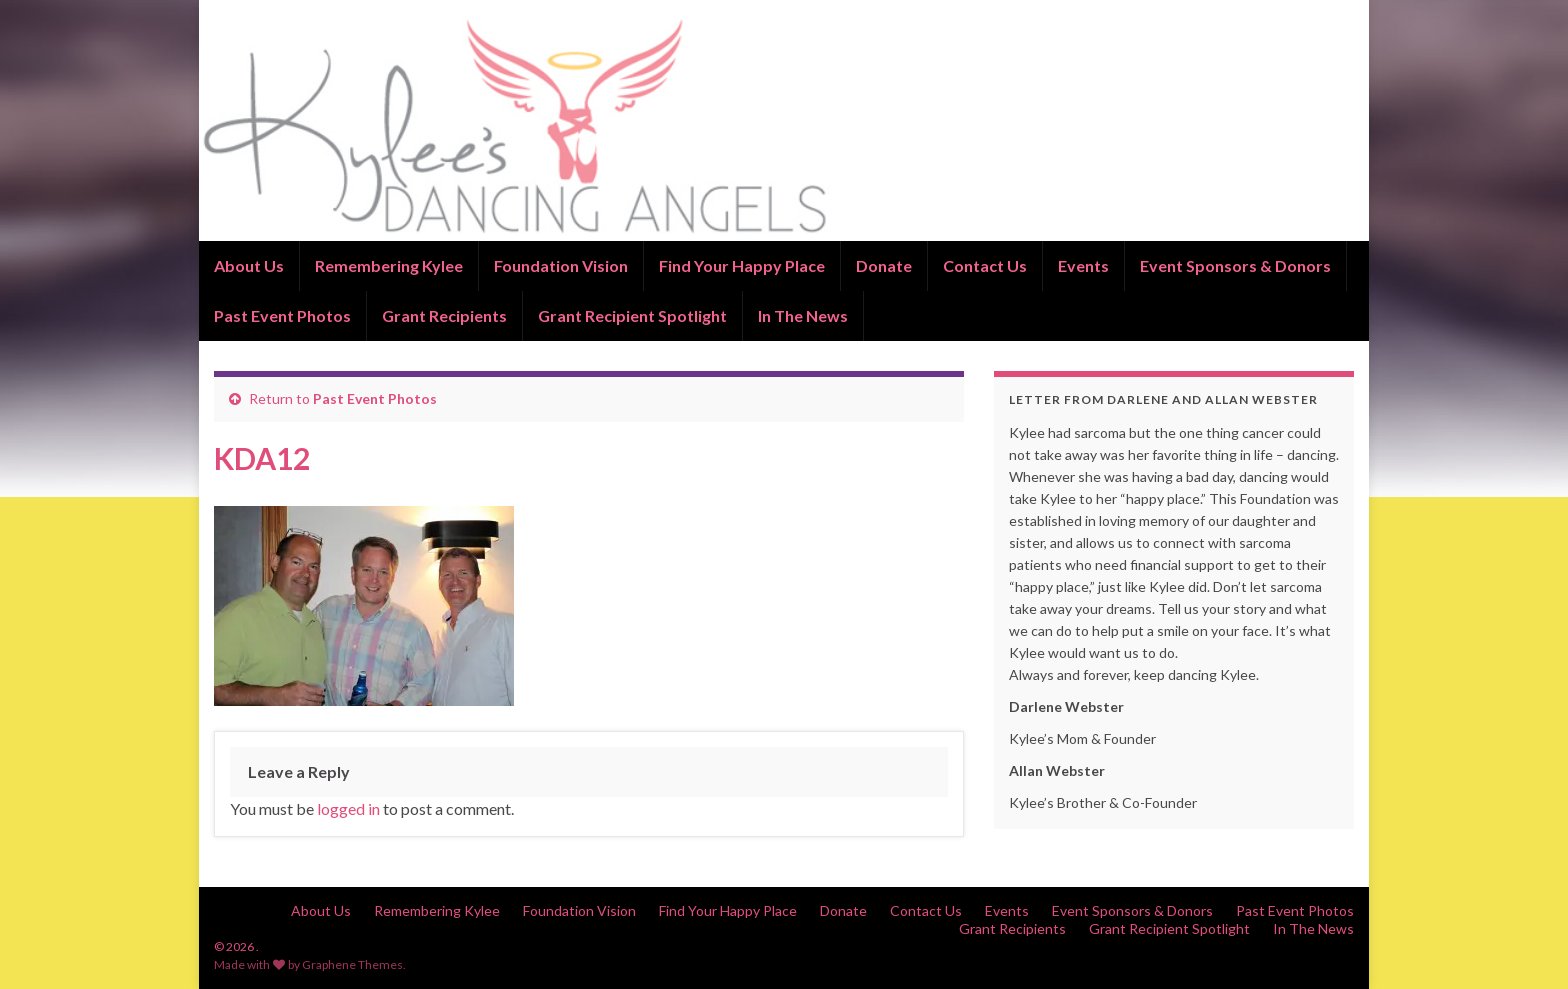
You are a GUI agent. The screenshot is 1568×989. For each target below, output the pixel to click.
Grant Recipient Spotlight (632, 315)
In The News (803, 315)
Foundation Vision (561, 265)
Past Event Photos (282, 315)
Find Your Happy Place (742, 265)
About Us (249, 265)
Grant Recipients (444, 315)
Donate (884, 265)
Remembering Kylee (389, 265)
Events (1083, 265)
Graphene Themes (352, 964)
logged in (348, 808)
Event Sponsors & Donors (1235, 265)
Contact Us (985, 265)
